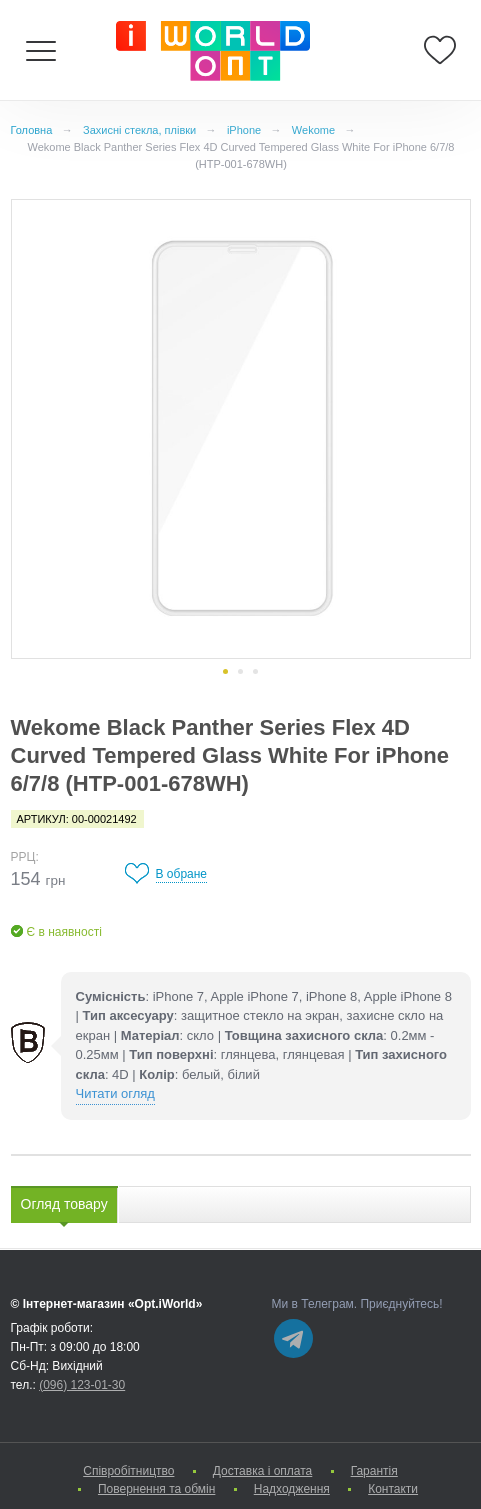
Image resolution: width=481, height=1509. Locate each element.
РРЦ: (25, 857)
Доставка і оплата (263, 1471)
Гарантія (374, 1471)
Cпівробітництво (128, 1471)
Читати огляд (115, 1093)
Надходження (292, 1489)
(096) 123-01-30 (82, 1385)
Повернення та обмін (156, 1489)
